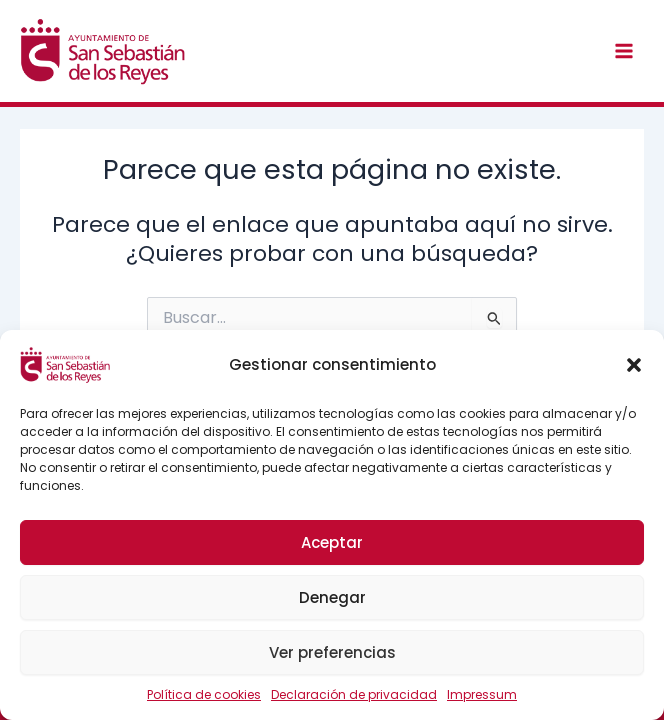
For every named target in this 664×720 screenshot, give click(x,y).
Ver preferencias (332, 652)
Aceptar (332, 542)
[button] (634, 365)
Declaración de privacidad (354, 694)
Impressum (482, 694)
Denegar (332, 597)
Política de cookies (204, 694)
